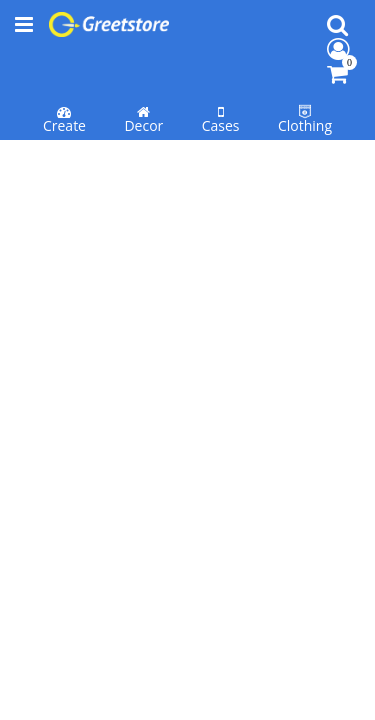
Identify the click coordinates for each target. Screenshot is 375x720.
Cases (221, 71)
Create (64, 71)
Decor (143, 71)
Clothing (305, 71)
